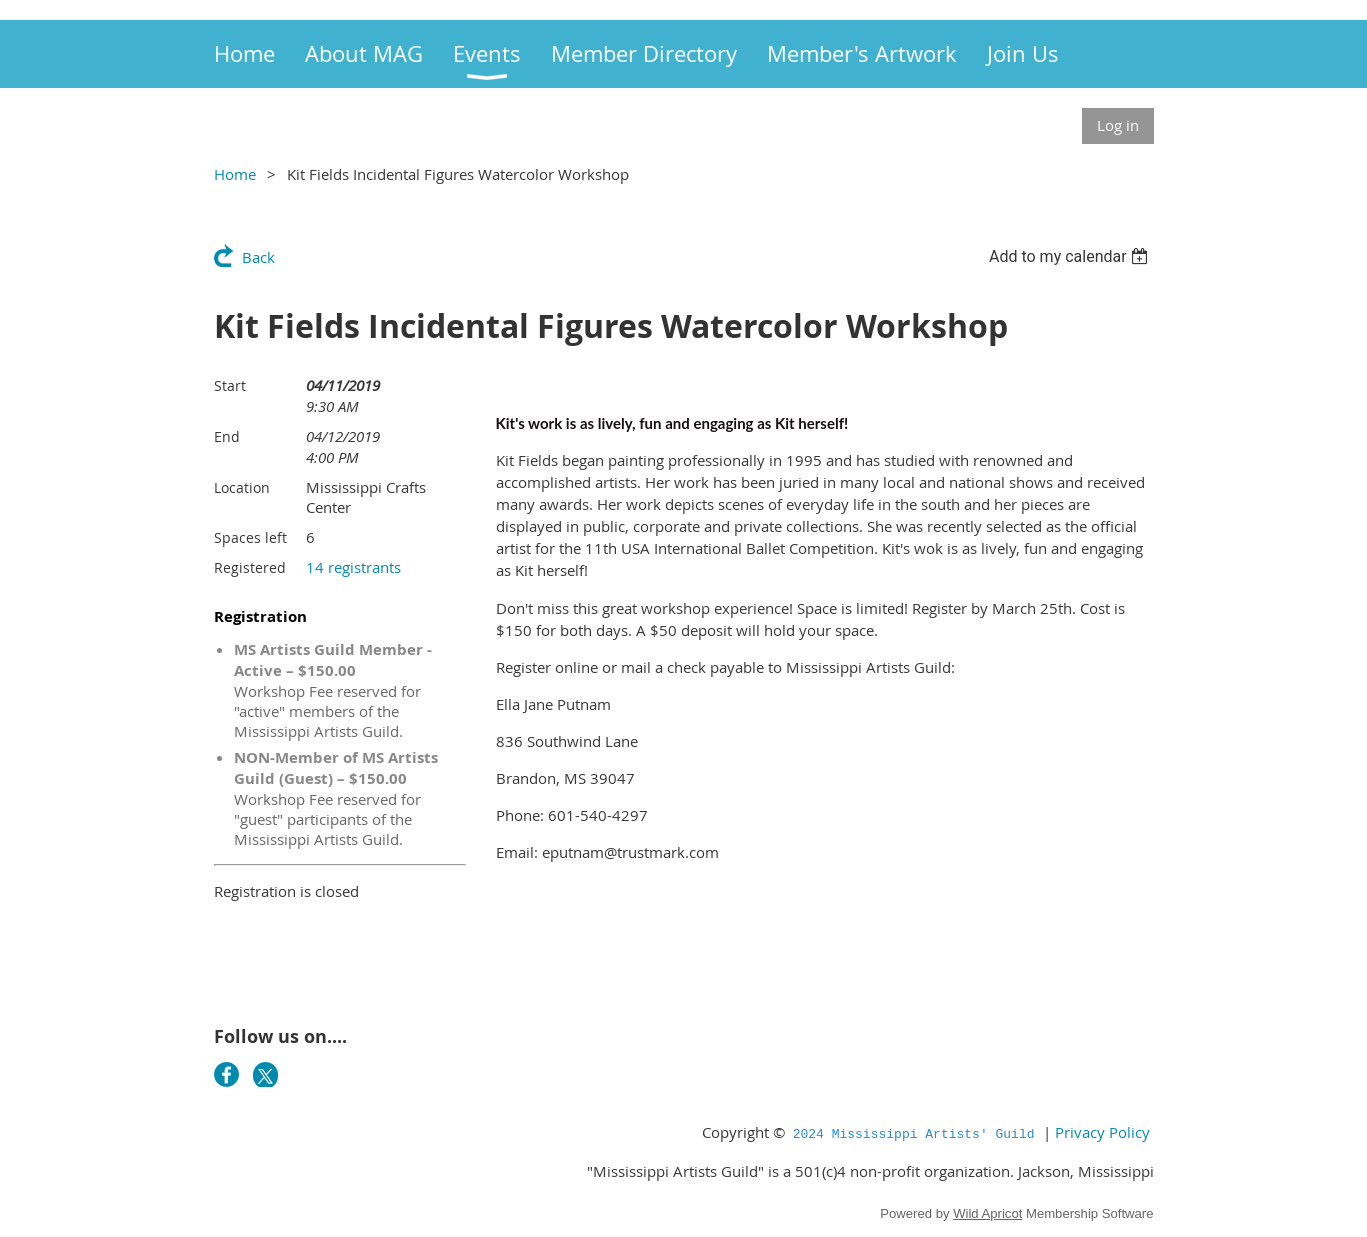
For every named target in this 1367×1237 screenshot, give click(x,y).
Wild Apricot (987, 1213)
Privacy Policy (1102, 1132)
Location (242, 487)
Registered (250, 567)
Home (235, 174)
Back (258, 257)
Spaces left (250, 537)
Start (230, 385)
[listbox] (1071, 256)
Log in (1118, 125)
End (227, 436)
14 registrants (353, 567)
